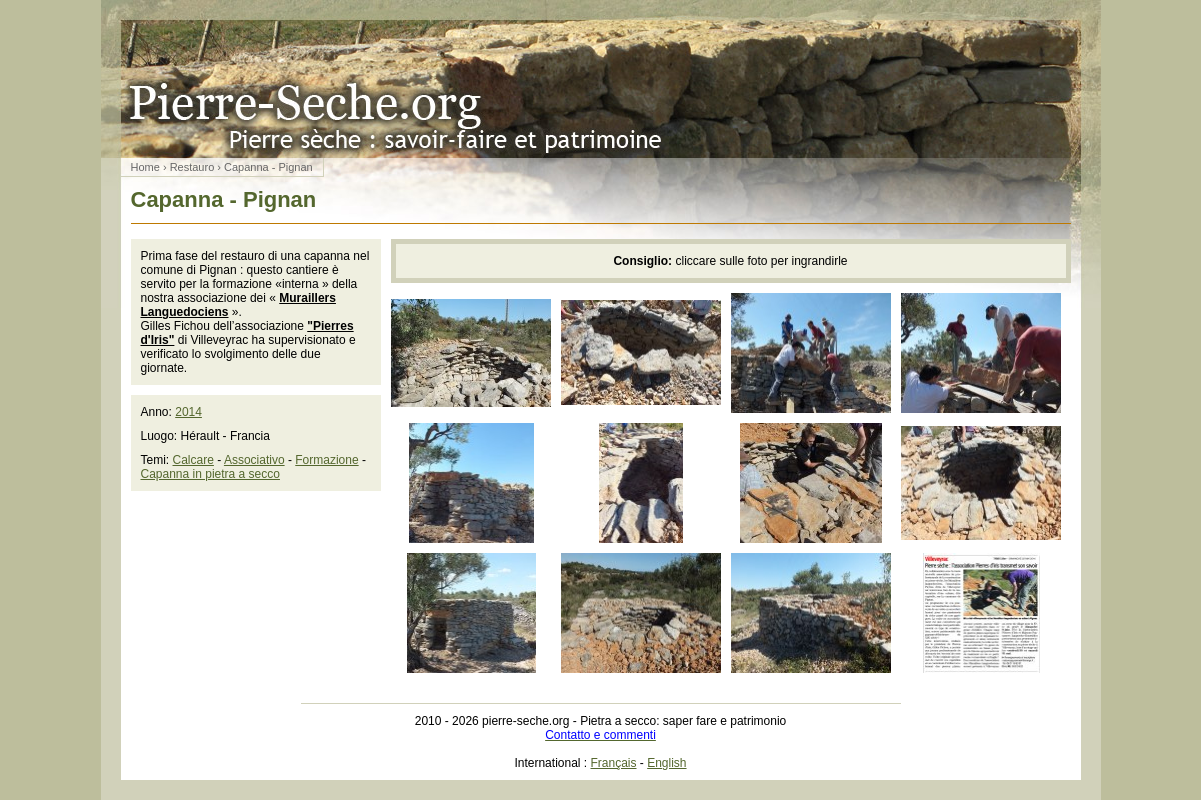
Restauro (192, 167)
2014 (188, 412)
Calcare (193, 460)
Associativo (254, 460)
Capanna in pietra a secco (210, 474)
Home (145, 167)
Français (614, 763)
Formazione (326, 460)
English (666, 763)
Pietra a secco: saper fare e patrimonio (601, 89)
